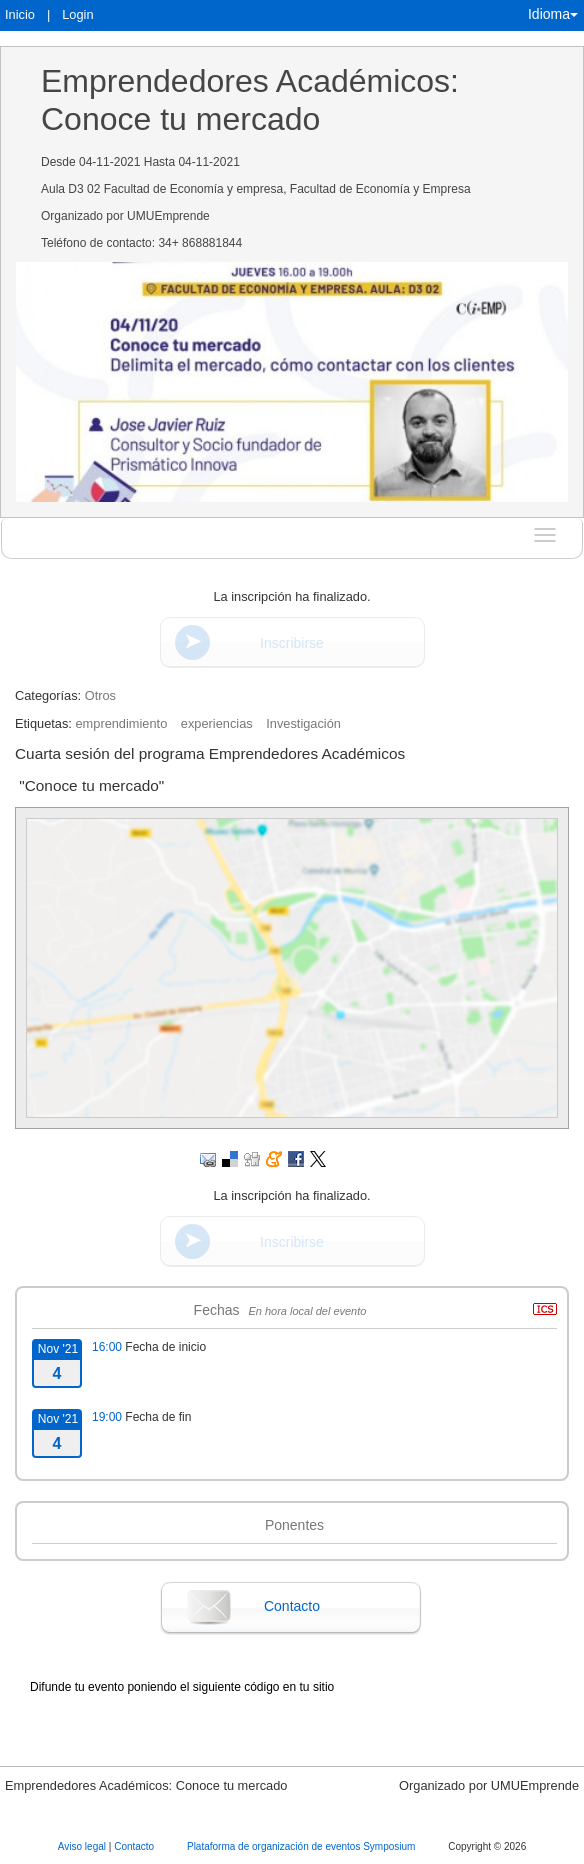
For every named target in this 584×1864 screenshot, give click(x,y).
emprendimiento (121, 723)
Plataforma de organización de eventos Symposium (302, 1846)
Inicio (20, 14)
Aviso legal (83, 1846)
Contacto (292, 1606)
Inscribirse (292, 643)
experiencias (217, 723)
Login (77, 14)
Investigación (303, 723)
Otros (100, 695)
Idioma (553, 14)
